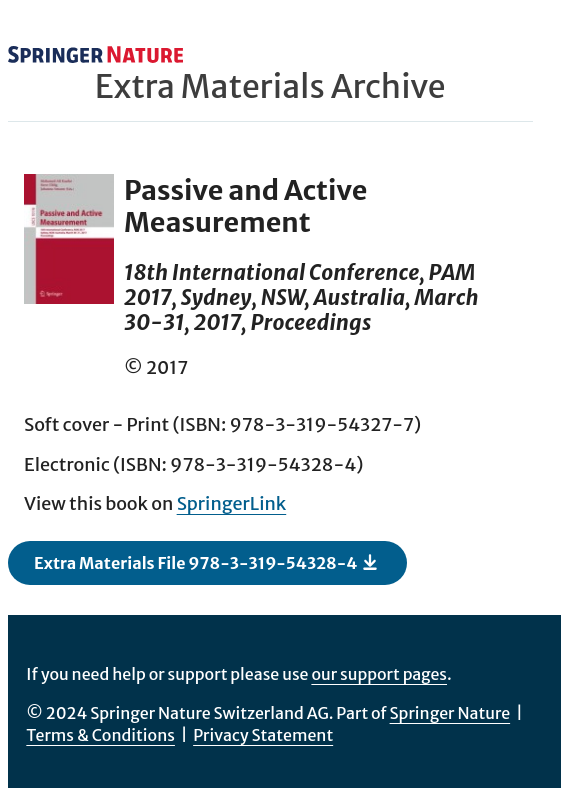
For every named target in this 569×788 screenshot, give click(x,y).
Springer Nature (450, 713)
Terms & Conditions (100, 735)
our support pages (379, 674)
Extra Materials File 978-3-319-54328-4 (206, 562)
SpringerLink (232, 503)
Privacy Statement (263, 735)
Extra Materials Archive (270, 87)
